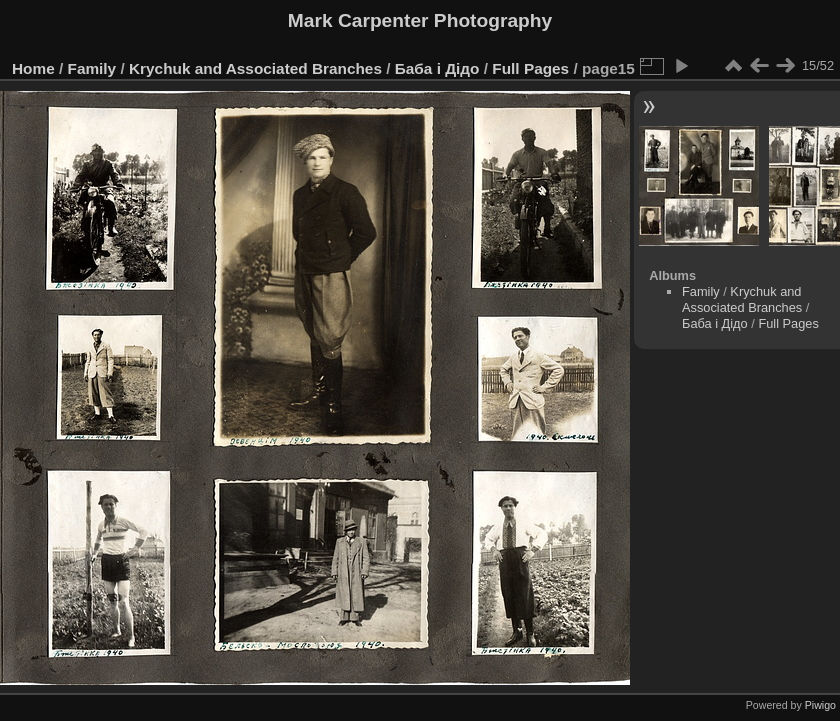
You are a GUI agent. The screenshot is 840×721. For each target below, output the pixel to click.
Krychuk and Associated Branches (255, 68)
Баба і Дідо (437, 68)
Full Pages (530, 68)
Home (33, 68)
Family (92, 68)
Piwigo (820, 705)
